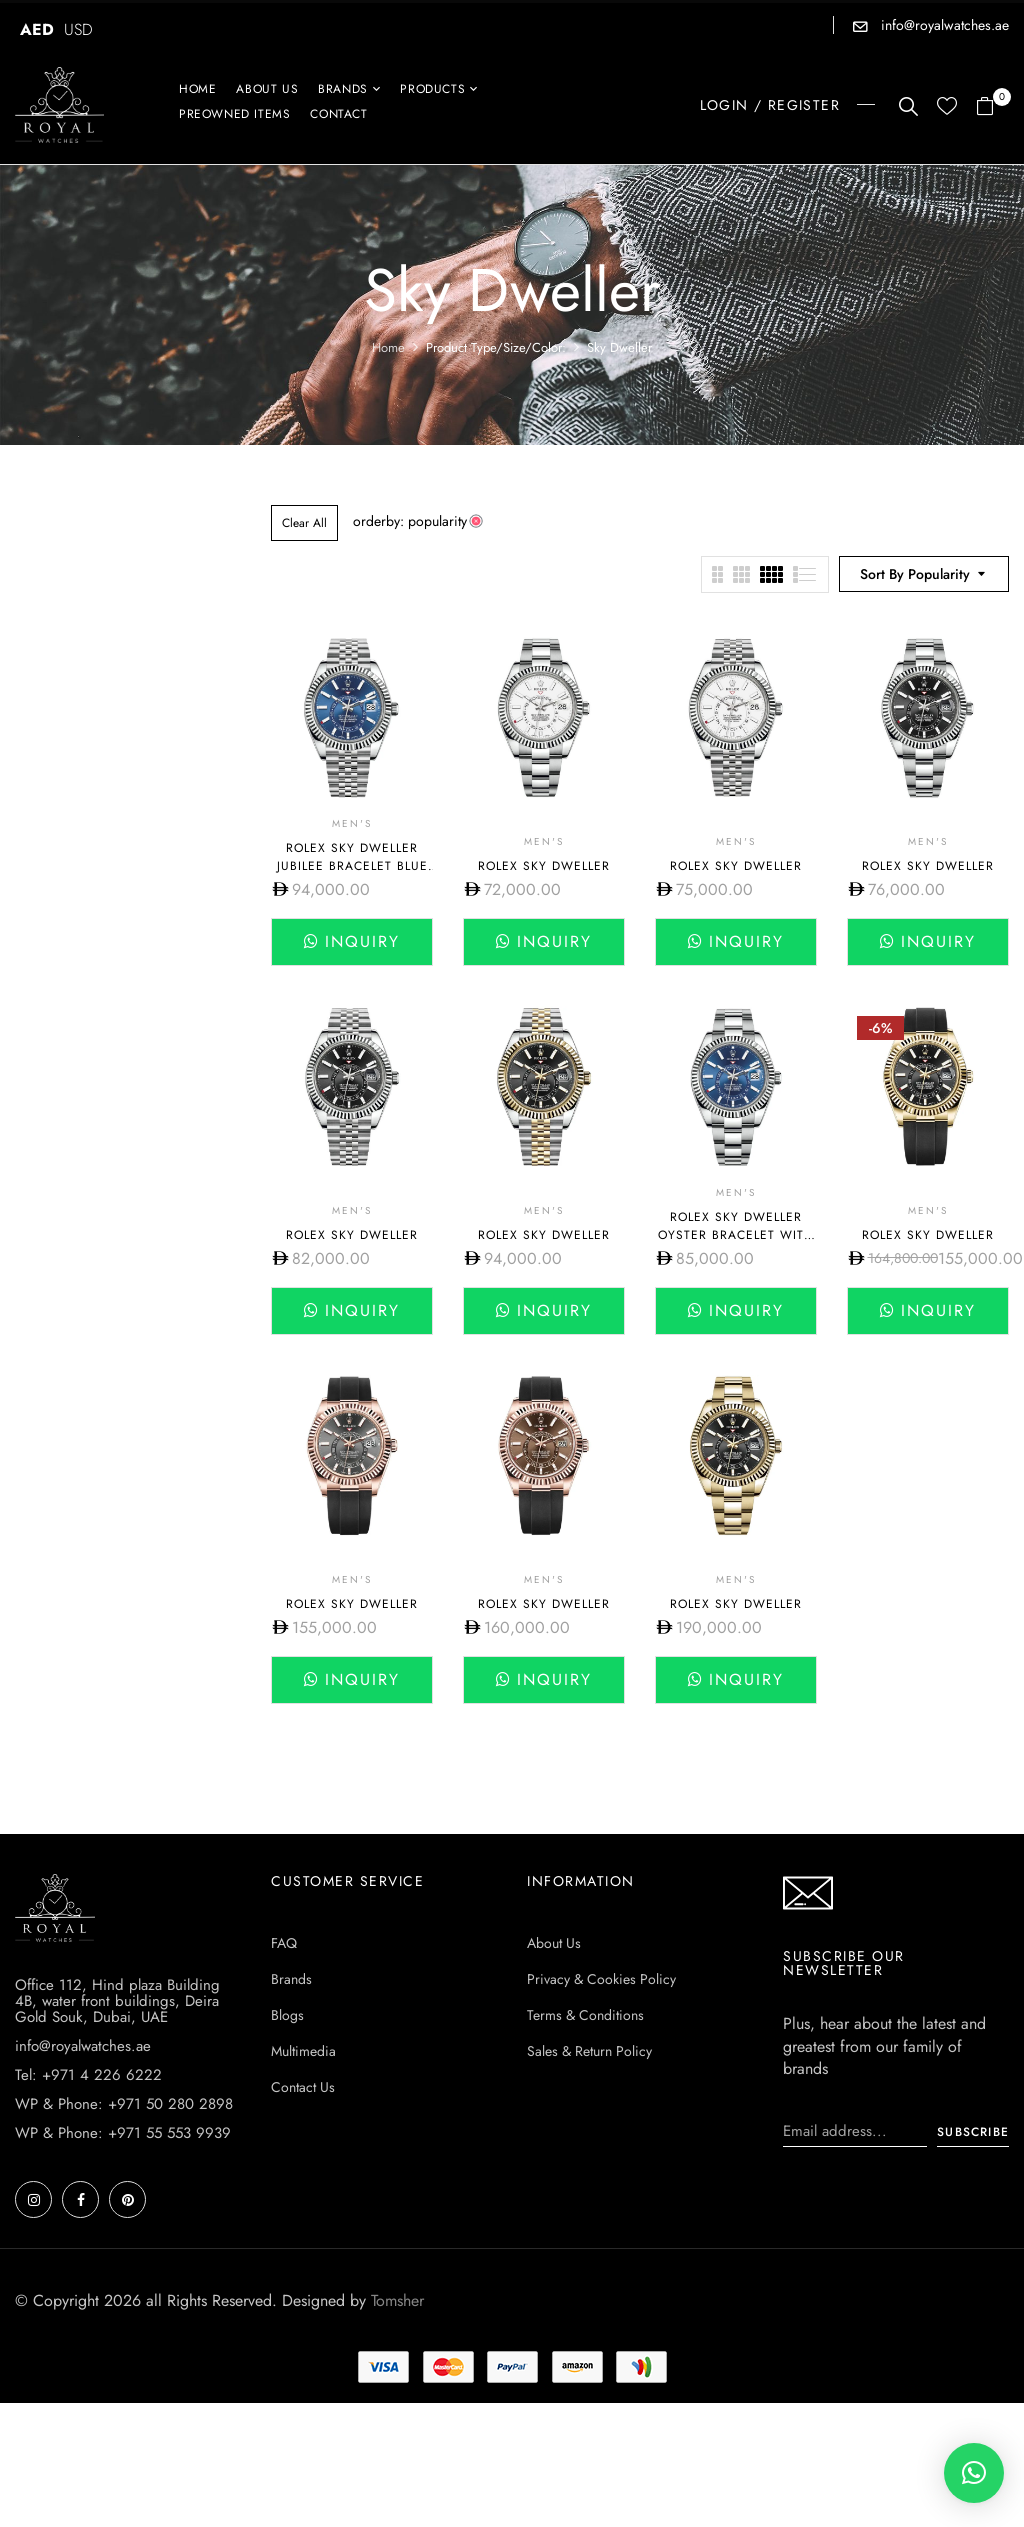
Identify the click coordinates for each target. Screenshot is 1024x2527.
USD (78, 29)
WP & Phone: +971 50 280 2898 (124, 2104)
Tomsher (397, 2300)
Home (388, 347)
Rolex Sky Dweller (544, 866)
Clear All (304, 523)
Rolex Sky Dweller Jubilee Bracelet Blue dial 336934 (352, 866)
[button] (992, 107)
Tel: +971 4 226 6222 (88, 2075)
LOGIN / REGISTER (770, 105)
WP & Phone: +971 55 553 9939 (123, 2133)
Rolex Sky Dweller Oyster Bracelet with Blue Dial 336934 (736, 1235)
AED (37, 29)
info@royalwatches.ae (943, 25)
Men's (352, 823)
